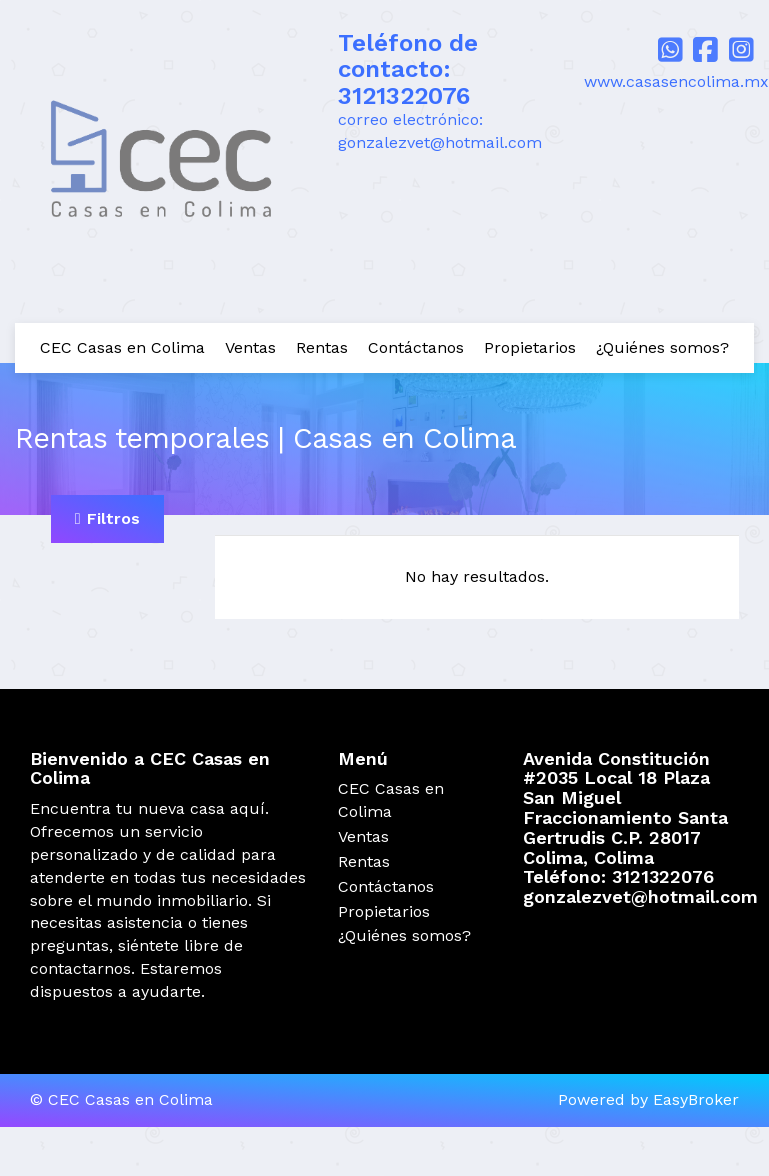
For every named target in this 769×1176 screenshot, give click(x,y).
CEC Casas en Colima (122, 347)
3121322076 (404, 96)
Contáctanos (416, 347)
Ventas (250, 347)
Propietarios (530, 347)
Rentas (322, 347)
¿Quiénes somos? (662, 347)
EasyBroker (696, 1099)
